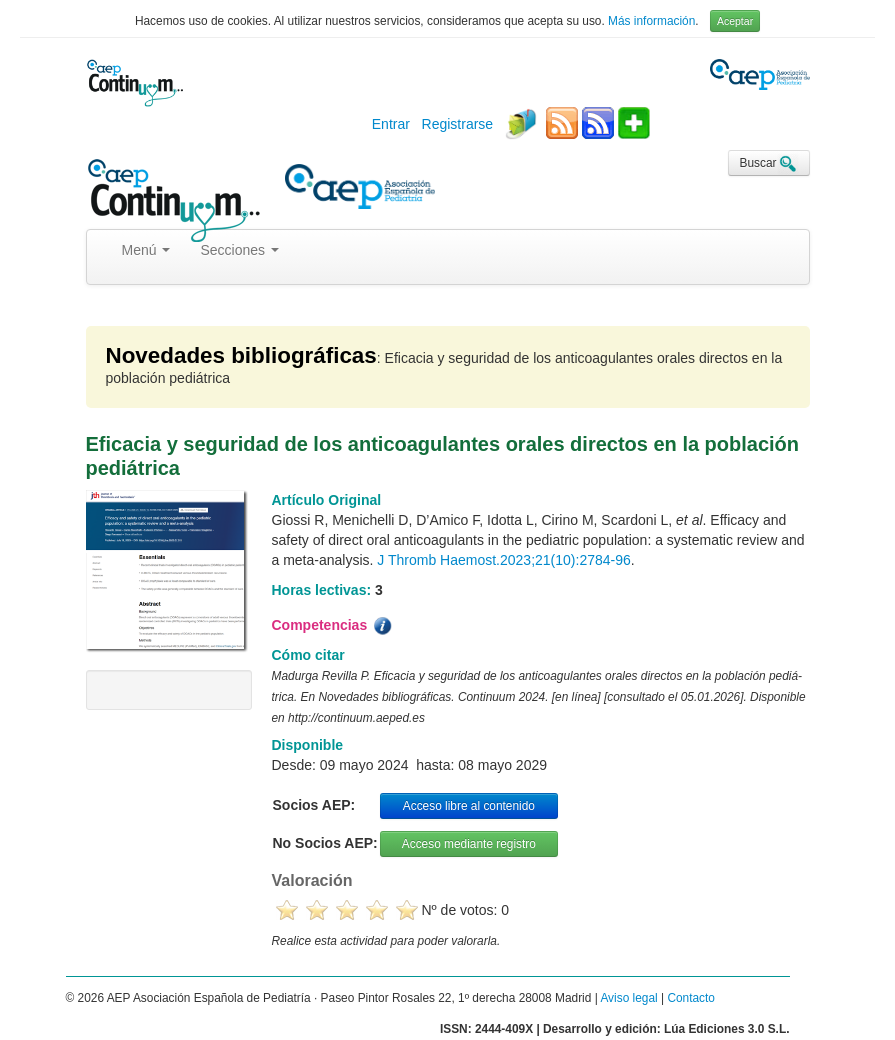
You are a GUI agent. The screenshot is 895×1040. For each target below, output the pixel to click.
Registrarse (458, 124)
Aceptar (735, 21)
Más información (651, 21)
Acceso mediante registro (469, 844)
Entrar (391, 124)
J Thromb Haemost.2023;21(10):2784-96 (503, 560)
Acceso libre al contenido (469, 806)
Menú (146, 250)
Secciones (239, 250)
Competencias (334, 626)
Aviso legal (628, 998)
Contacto (691, 998)
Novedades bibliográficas (241, 355)
